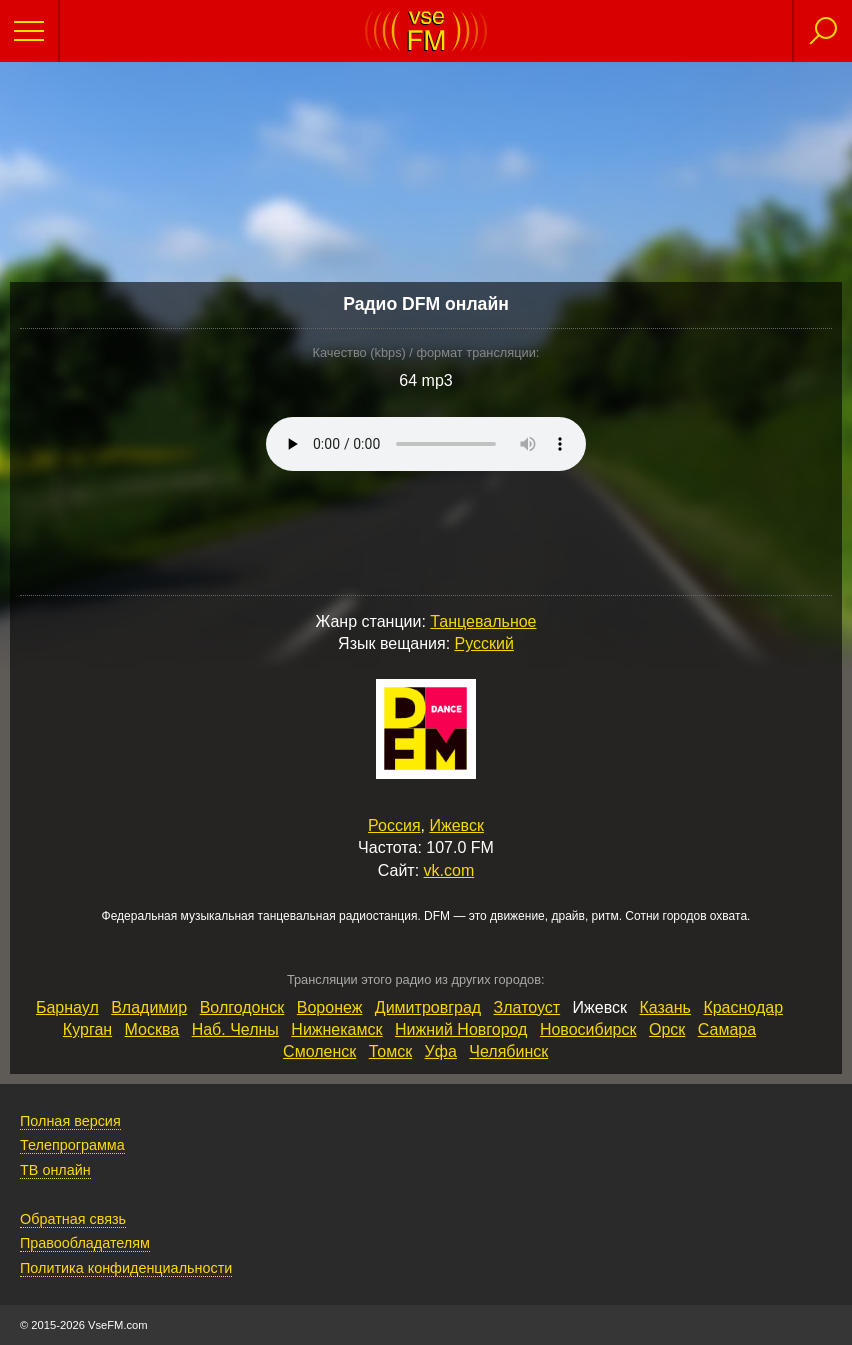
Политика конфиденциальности (126, 1268)
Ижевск (456, 825)
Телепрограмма (72, 1145)
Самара (727, 1029)
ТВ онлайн (55, 1170)
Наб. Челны (235, 1029)
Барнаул (67, 1007)
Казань (664, 1007)
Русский (484, 643)
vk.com (449, 870)
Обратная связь (73, 1219)
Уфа (441, 1051)
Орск (667, 1029)
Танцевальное (483, 621)
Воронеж (330, 1007)
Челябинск (508, 1051)
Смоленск (319, 1051)
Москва (152, 1029)
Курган (87, 1029)
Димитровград (428, 1007)
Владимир (149, 1007)
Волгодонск (242, 1007)
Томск (390, 1051)
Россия (394, 825)
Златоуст (527, 1007)
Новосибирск (588, 1029)
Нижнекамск (336, 1029)
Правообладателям (85, 1243)
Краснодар (743, 1007)
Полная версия (70, 1121)
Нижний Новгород (461, 1029)
